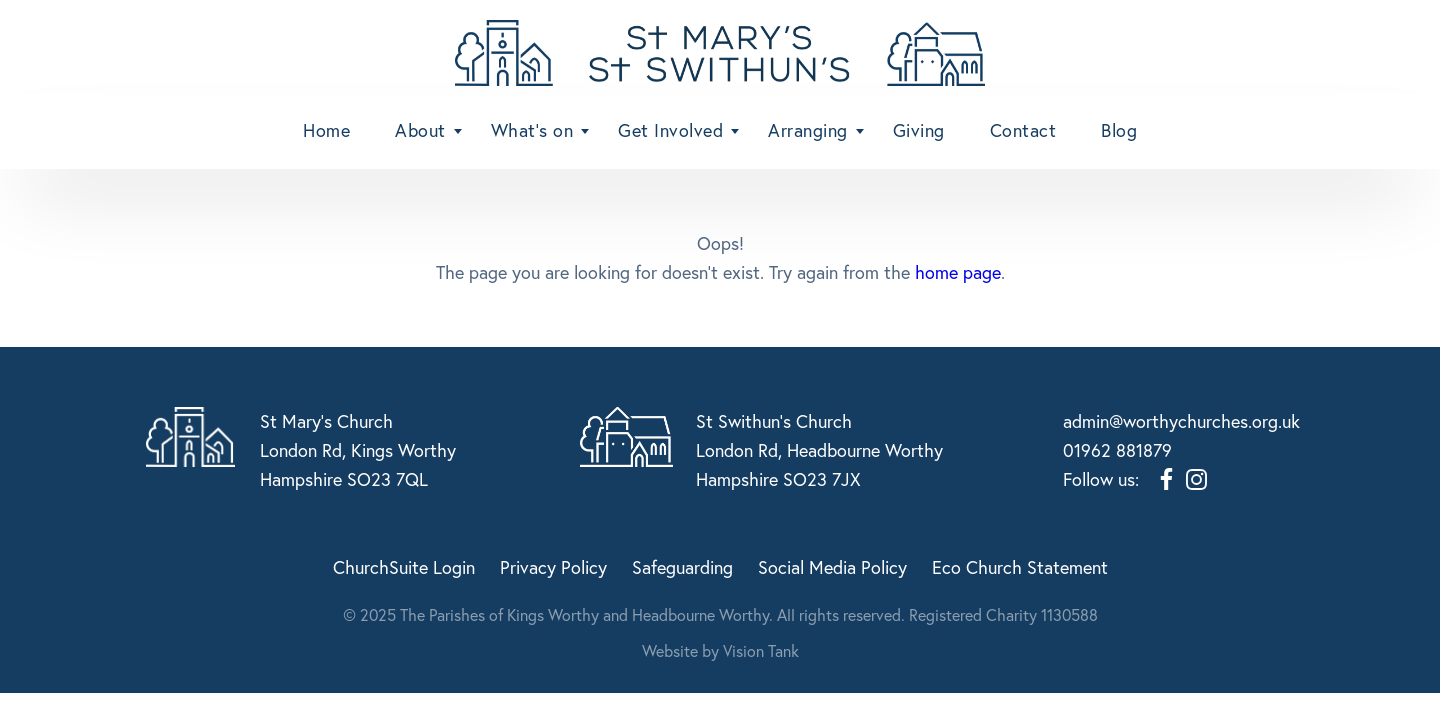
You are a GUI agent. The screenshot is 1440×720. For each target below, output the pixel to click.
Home (326, 130)
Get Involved (670, 130)
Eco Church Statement (1020, 567)
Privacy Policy (553, 567)
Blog (1119, 130)
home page (958, 272)
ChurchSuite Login (404, 567)
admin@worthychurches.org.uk (1181, 421)
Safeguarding (682, 567)
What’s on (532, 130)
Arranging (808, 130)
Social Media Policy (832, 567)
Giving (919, 130)
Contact (1023, 130)
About (420, 130)
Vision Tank (761, 650)
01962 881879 (1117, 450)
